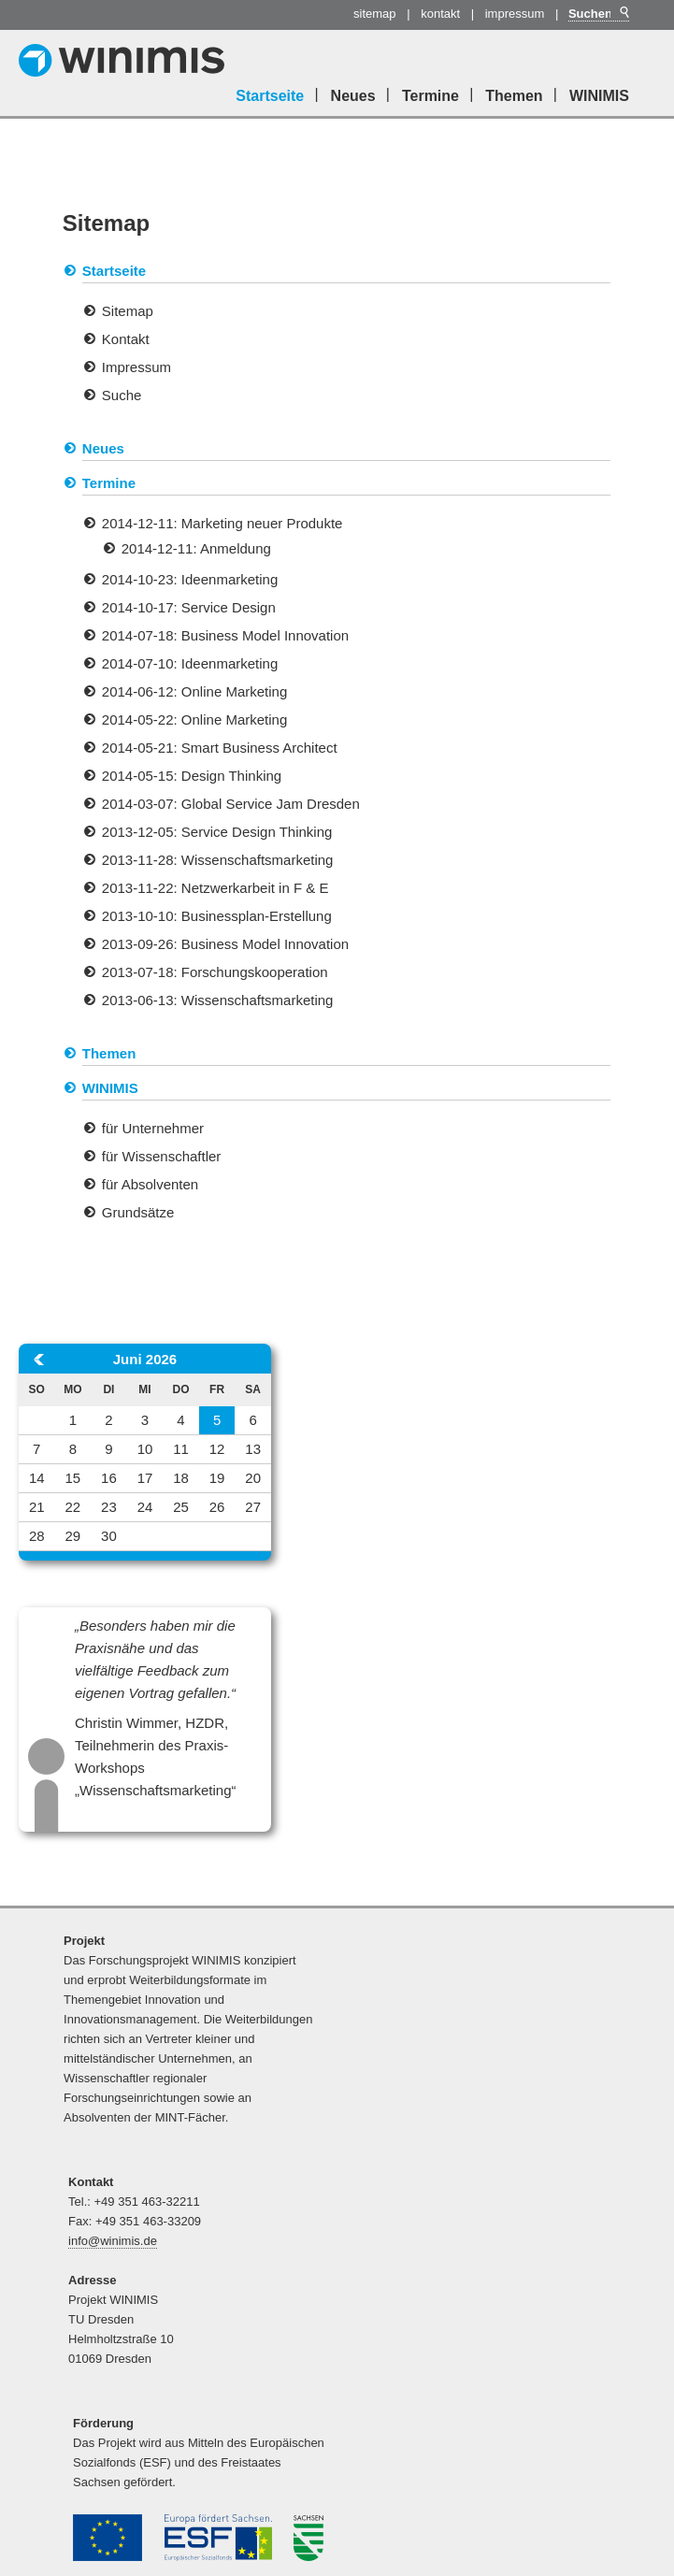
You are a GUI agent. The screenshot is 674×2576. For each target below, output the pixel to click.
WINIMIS (599, 96)
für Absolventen (150, 1184)
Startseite (270, 96)
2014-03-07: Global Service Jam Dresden (231, 804)
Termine (430, 96)
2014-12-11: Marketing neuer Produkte (222, 523)
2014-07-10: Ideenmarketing (190, 663)
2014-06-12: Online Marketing (194, 691)
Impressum (515, 14)
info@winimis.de (112, 2241)
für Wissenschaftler (162, 1156)
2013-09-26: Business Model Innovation (225, 944)
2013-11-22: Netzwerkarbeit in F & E (215, 888)
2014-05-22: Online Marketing (194, 719)
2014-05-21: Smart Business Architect (219, 748)
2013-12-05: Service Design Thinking (217, 832)
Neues (353, 96)
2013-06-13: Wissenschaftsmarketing (218, 1000)
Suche (122, 395)
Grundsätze (138, 1212)
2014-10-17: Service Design (189, 607)
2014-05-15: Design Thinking (191, 776)
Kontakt (440, 14)
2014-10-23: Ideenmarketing (190, 579)
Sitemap (374, 14)
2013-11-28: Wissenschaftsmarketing (218, 860)
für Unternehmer (153, 1128)
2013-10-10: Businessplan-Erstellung (217, 916)
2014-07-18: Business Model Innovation (225, 635)
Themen (513, 96)
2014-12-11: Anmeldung (196, 548)
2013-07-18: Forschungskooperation (215, 972)
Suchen (623, 13)
